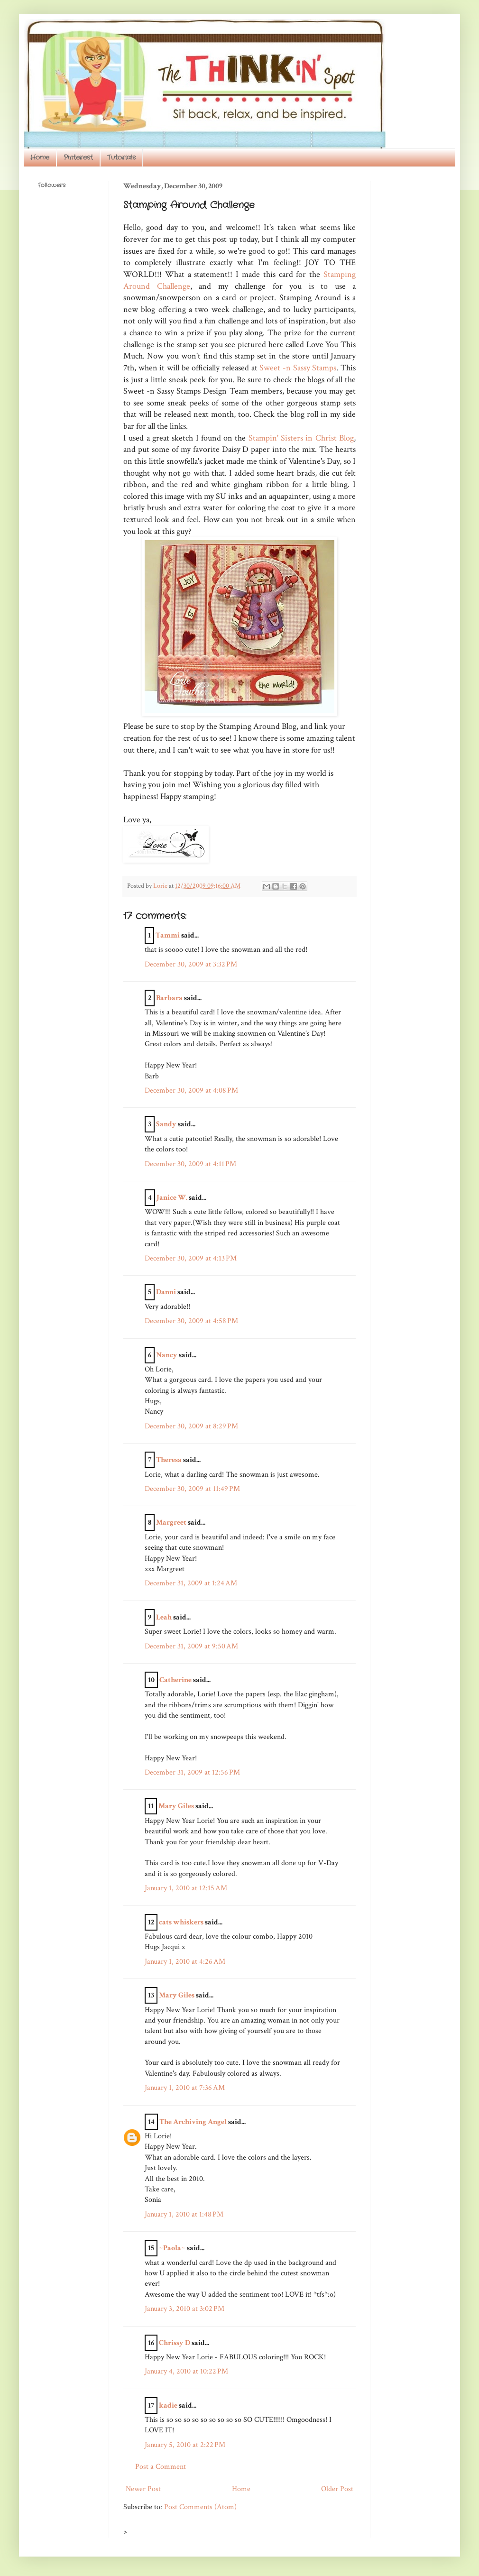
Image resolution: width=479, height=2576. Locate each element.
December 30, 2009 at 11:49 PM (192, 1489)
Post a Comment (160, 2467)
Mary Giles (176, 1806)
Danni (166, 1292)
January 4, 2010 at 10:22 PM (186, 2371)
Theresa (169, 1460)
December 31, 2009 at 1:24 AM (191, 1583)
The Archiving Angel (193, 2122)
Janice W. (172, 1198)
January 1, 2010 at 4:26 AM (185, 1962)
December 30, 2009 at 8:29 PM (191, 1426)
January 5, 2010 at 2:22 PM (185, 2445)
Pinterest (78, 157)
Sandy (166, 1124)
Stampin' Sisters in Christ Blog (301, 437)
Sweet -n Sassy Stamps (297, 367)
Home (39, 157)
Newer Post (143, 2489)
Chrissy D (174, 2343)
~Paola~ (172, 2248)
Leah (164, 1617)
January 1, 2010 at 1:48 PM (184, 2214)
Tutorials (121, 157)
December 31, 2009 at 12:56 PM (192, 1772)
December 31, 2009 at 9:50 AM (191, 1646)
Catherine (175, 1680)
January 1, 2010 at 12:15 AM (186, 1888)
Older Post (337, 2489)
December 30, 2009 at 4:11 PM (190, 1164)
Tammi (168, 935)
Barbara (169, 998)
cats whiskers (181, 1922)
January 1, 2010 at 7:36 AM (185, 2088)
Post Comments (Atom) (200, 2507)
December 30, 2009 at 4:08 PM (191, 1090)
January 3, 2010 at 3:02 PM (184, 2309)
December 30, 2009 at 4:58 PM (191, 1321)
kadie (168, 2405)
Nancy (166, 1355)
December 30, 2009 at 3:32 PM (191, 964)
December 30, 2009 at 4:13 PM (191, 1258)
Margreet (171, 1522)
